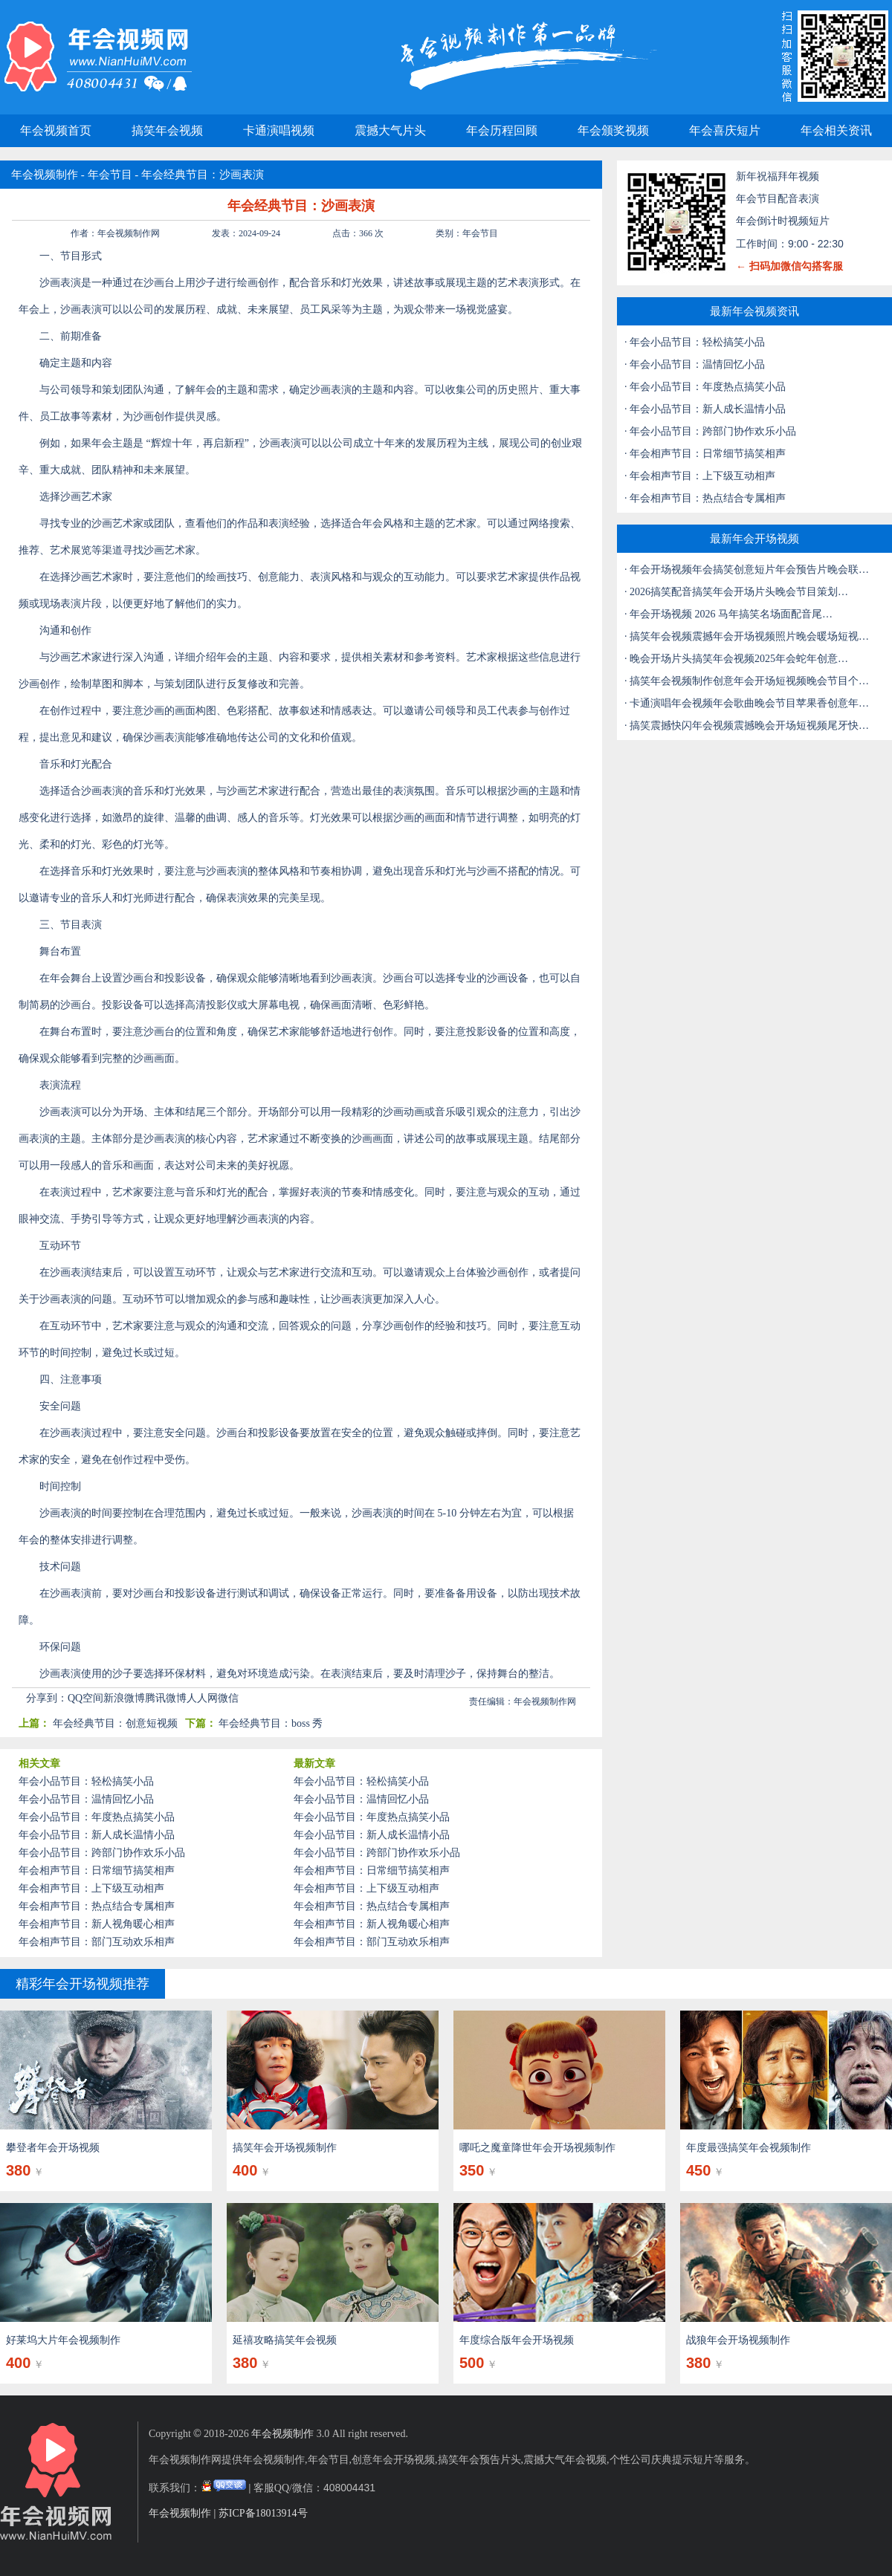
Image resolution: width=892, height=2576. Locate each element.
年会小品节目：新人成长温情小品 (97, 1834)
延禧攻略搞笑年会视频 (285, 2340)
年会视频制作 (44, 175)
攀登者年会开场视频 (53, 2147)
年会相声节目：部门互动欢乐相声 (97, 1941)
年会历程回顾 (501, 130)
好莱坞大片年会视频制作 (63, 2340)
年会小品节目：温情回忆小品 (86, 1799)
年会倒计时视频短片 (783, 221)
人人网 (202, 1698)
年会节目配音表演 (777, 198)
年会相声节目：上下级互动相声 (91, 1888)
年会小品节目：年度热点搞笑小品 (97, 1817)
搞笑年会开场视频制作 (285, 2147)
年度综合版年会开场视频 (516, 2340)
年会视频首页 (55, 130)
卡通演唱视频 (278, 130)
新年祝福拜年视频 (777, 176)
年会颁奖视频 (613, 130)
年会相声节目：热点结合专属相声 (97, 1906)
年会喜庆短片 (724, 130)
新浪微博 (124, 1698)
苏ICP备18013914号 (263, 2513)
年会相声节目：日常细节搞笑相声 (97, 1870)
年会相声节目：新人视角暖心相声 (97, 1924)
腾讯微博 (166, 1698)
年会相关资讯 (836, 130)
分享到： (47, 1698)
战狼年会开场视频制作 (738, 2340)
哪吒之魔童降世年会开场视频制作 (537, 2147)
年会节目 (110, 175)
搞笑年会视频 (167, 130)
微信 (228, 1698)
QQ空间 (85, 1698)
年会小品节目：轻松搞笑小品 (86, 1781)
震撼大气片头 (390, 130)
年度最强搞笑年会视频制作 (748, 2147)
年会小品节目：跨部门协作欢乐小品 (102, 1852)
